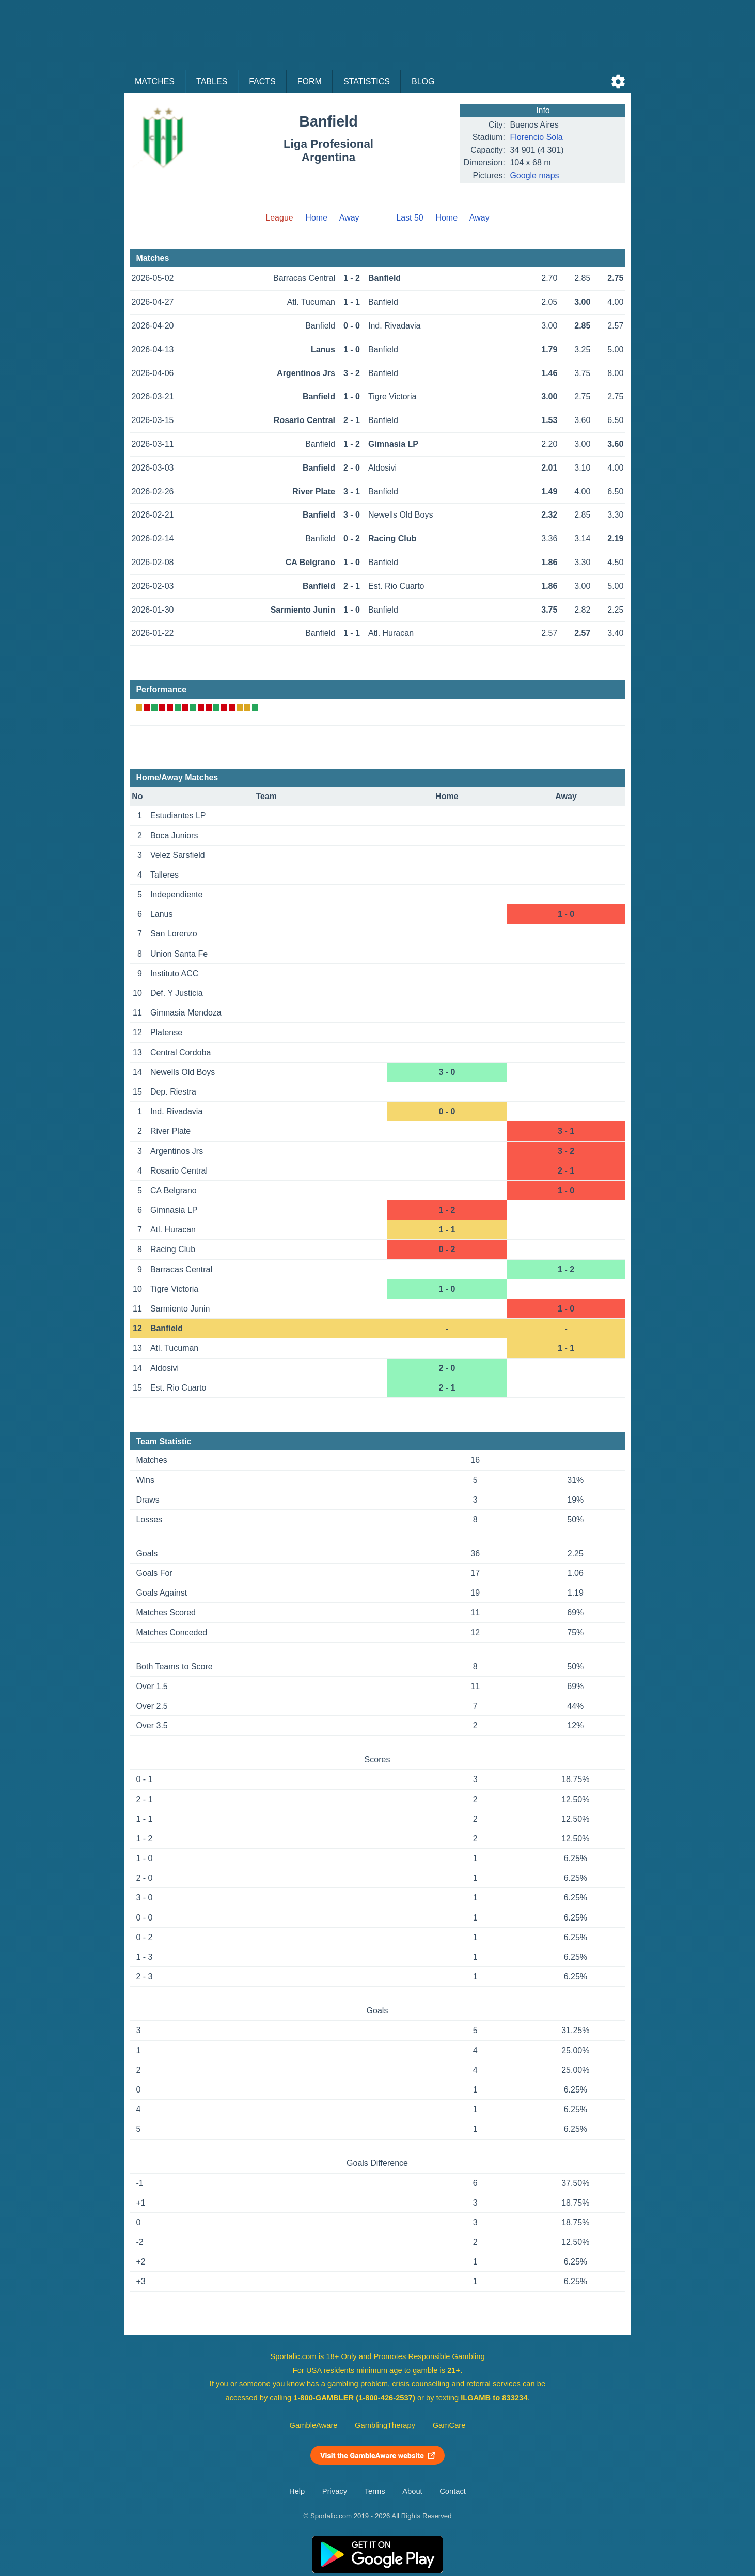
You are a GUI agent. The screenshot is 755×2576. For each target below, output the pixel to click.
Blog (423, 81)
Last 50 (409, 217)
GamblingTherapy (385, 2425)
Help (297, 2491)
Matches (155, 81)
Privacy (334, 2491)
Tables (211, 81)
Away (349, 217)
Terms (375, 2491)
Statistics (366, 81)
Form (309, 81)
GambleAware (314, 2425)
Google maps (534, 175)
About (412, 2491)
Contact (452, 2491)
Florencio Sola (536, 137)
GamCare (449, 2425)
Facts (262, 81)
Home (316, 217)
